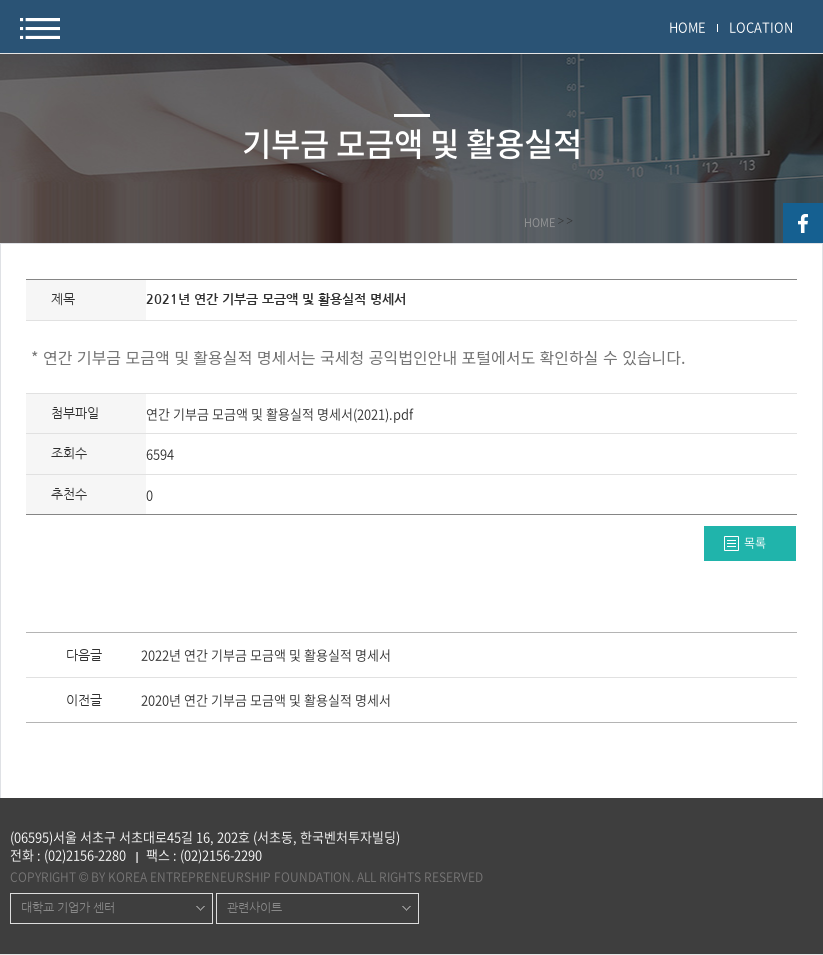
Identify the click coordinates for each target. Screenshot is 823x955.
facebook (803, 223)
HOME (687, 26)
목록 (755, 543)
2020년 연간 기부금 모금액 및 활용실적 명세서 (266, 701)
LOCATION (761, 26)
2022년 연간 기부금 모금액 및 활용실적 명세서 (266, 656)
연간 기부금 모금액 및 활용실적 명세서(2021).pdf (279, 413)
